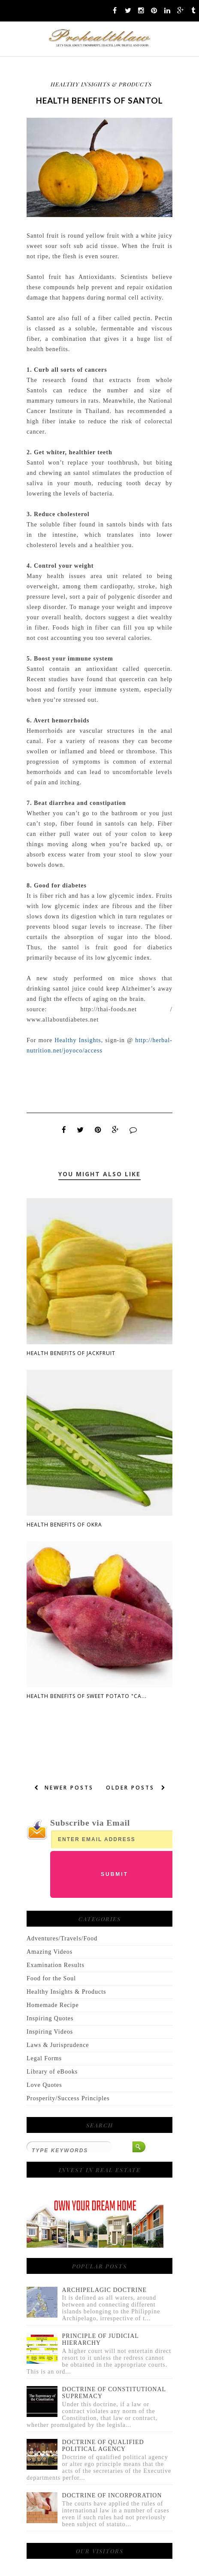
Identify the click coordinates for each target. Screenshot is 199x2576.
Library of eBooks (52, 2071)
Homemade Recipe (53, 2005)
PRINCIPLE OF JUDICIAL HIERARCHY (100, 2339)
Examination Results (55, 1965)
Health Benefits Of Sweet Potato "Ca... (87, 1696)
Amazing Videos (49, 1952)
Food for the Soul (51, 1978)
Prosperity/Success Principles (68, 2098)
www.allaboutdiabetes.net (63, 1019)
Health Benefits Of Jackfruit (71, 1353)
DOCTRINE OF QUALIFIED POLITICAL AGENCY (103, 2445)
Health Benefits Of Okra (64, 1524)
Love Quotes (44, 2085)
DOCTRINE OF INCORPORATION (112, 2495)
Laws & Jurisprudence (58, 2045)
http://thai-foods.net (109, 1009)
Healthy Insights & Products (101, 84)
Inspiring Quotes (50, 2018)
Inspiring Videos (50, 2031)
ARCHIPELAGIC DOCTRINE (104, 2290)
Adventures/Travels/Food (62, 1938)
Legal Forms (44, 2058)
